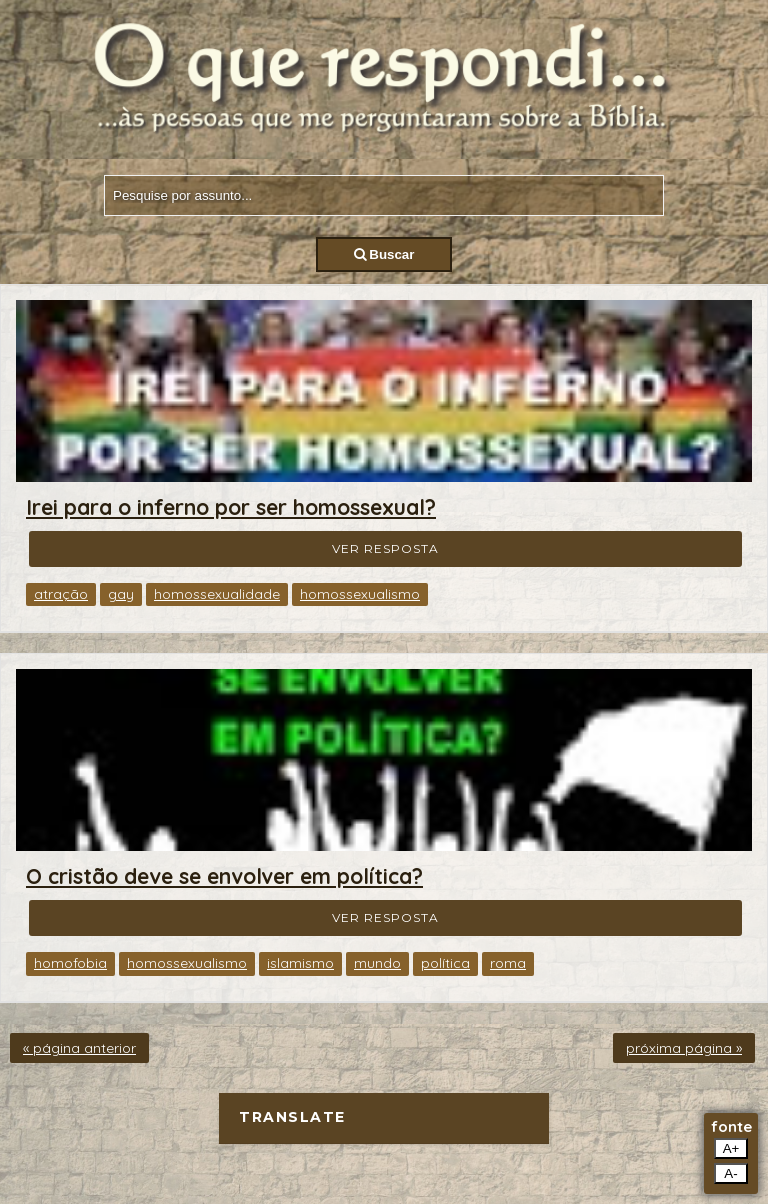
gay (121, 594)
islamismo (300, 963)
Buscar (384, 254)
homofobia (70, 963)
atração (61, 594)
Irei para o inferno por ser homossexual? (231, 507)
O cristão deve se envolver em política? (224, 876)
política (445, 963)
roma (508, 963)
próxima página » (684, 1048)
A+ (731, 1148)
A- (730, 1173)
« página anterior (79, 1048)
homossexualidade (217, 594)
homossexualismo (360, 594)
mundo (377, 963)
